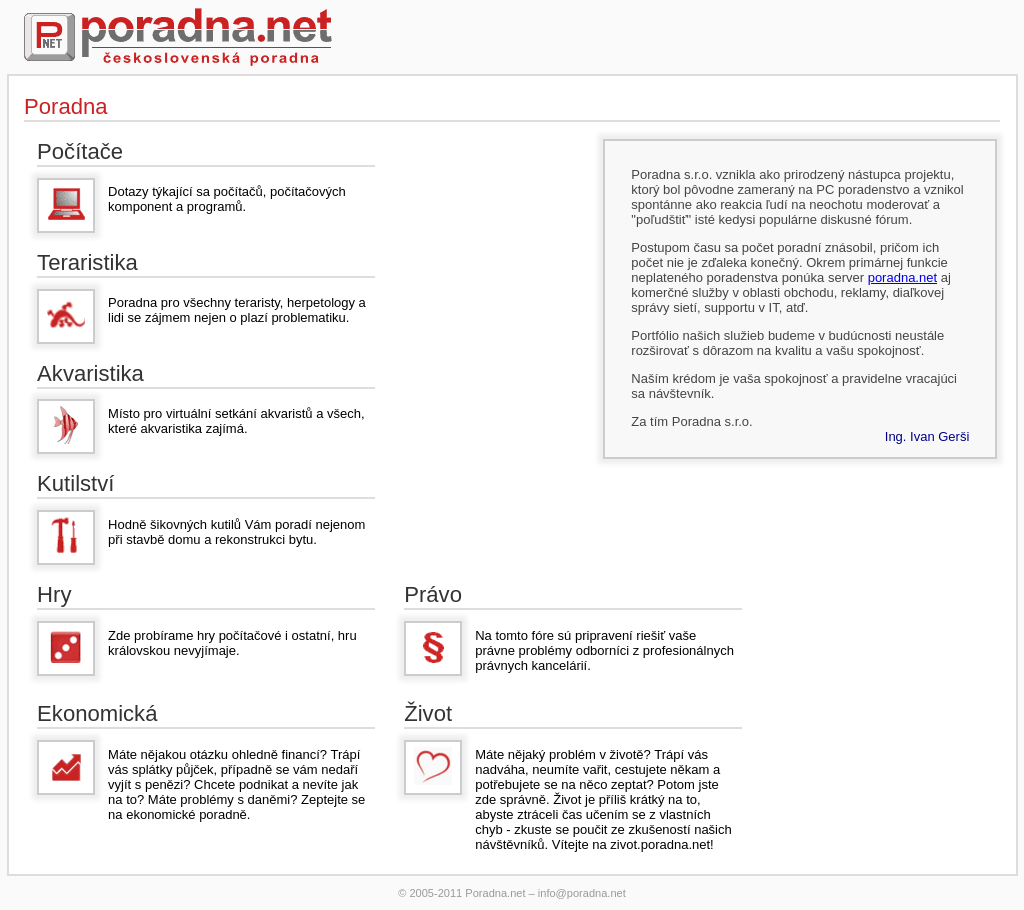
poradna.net (902, 277)
